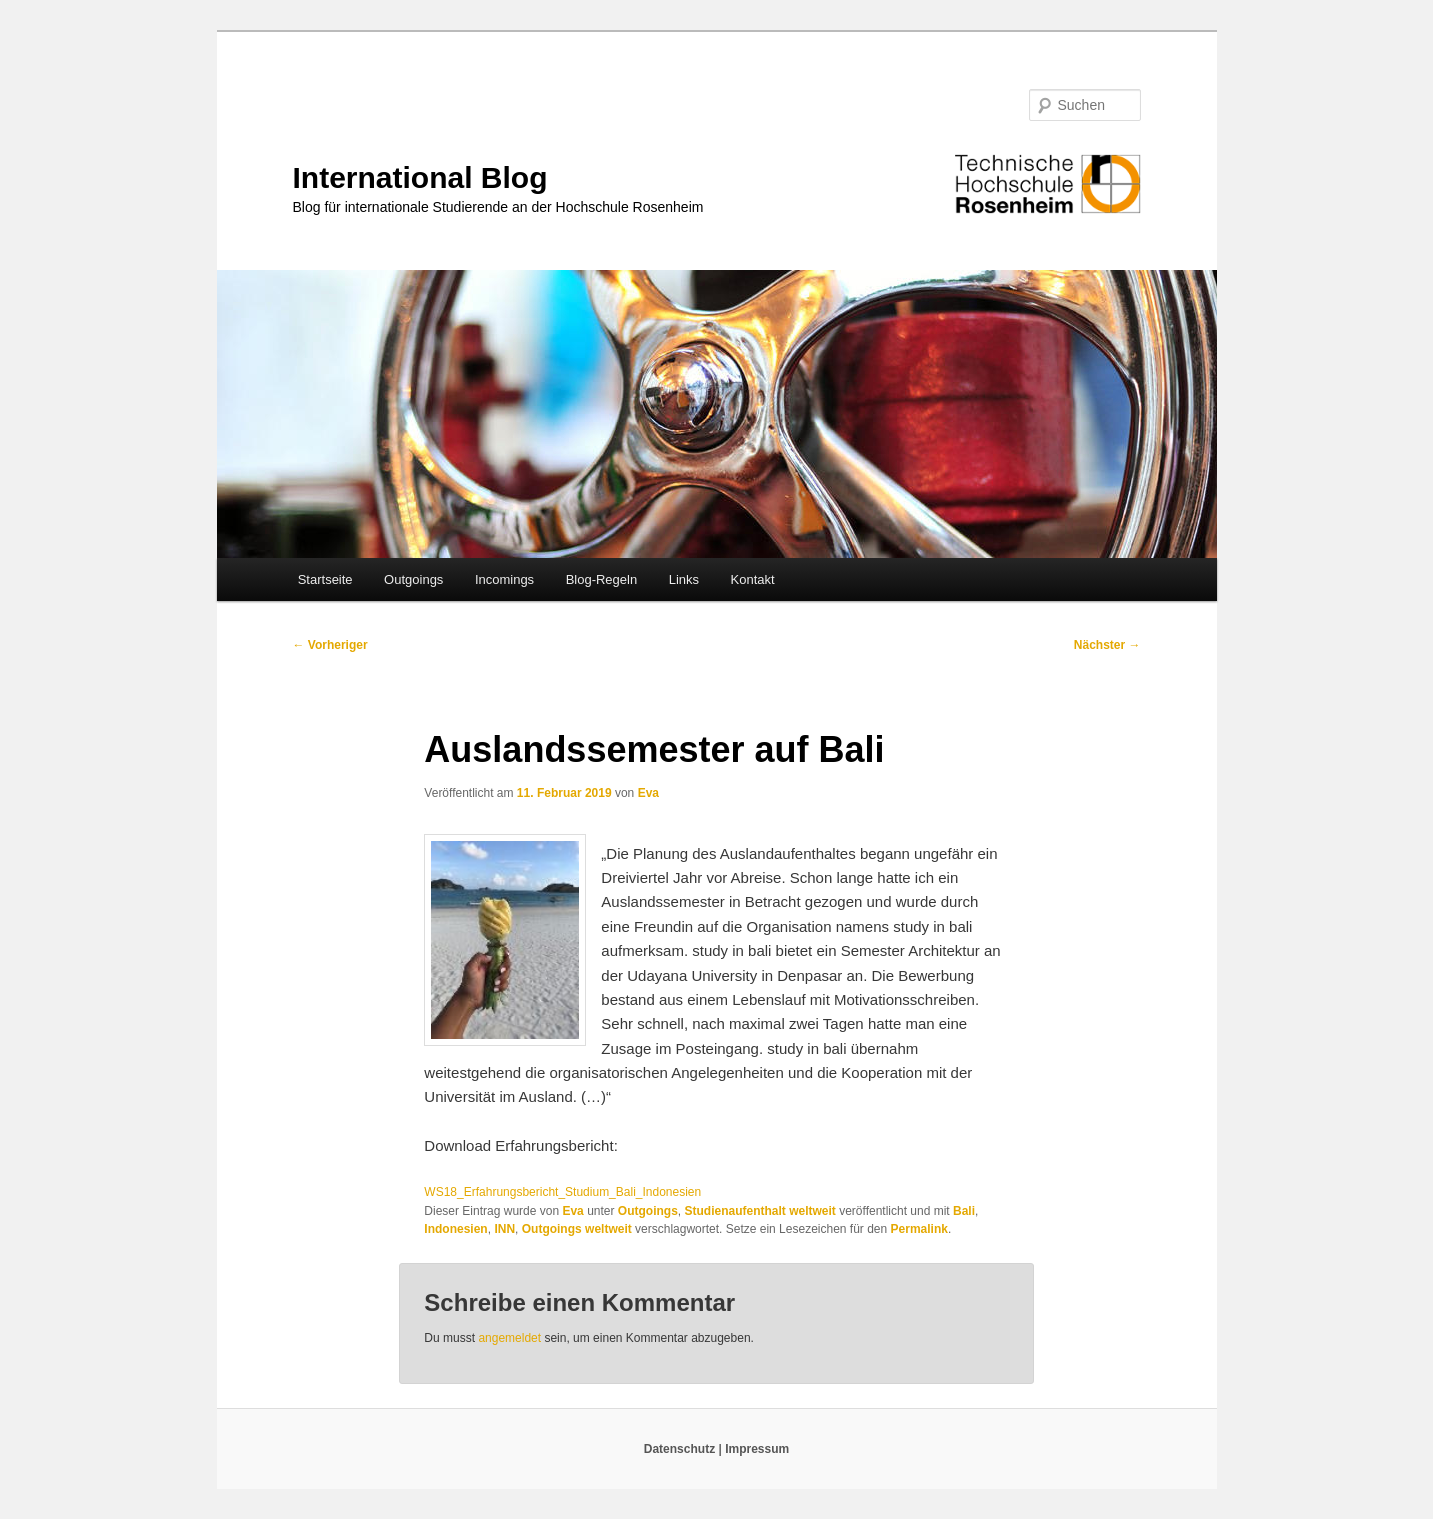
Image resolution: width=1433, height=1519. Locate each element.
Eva (648, 793)
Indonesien (455, 1229)
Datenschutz (681, 1449)
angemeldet (509, 1338)
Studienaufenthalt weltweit (760, 1211)
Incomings (504, 579)
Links (684, 579)
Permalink (919, 1229)
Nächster (1107, 645)
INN (504, 1229)
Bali (964, 1211)
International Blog (420, 177)
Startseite (325, 579)
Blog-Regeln (602, 579)
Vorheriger (330, 645)
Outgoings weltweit (577, 1229)
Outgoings (413, 579)
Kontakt (753, 579)
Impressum (757, 1449)
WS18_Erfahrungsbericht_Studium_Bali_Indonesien (562, 1192)
